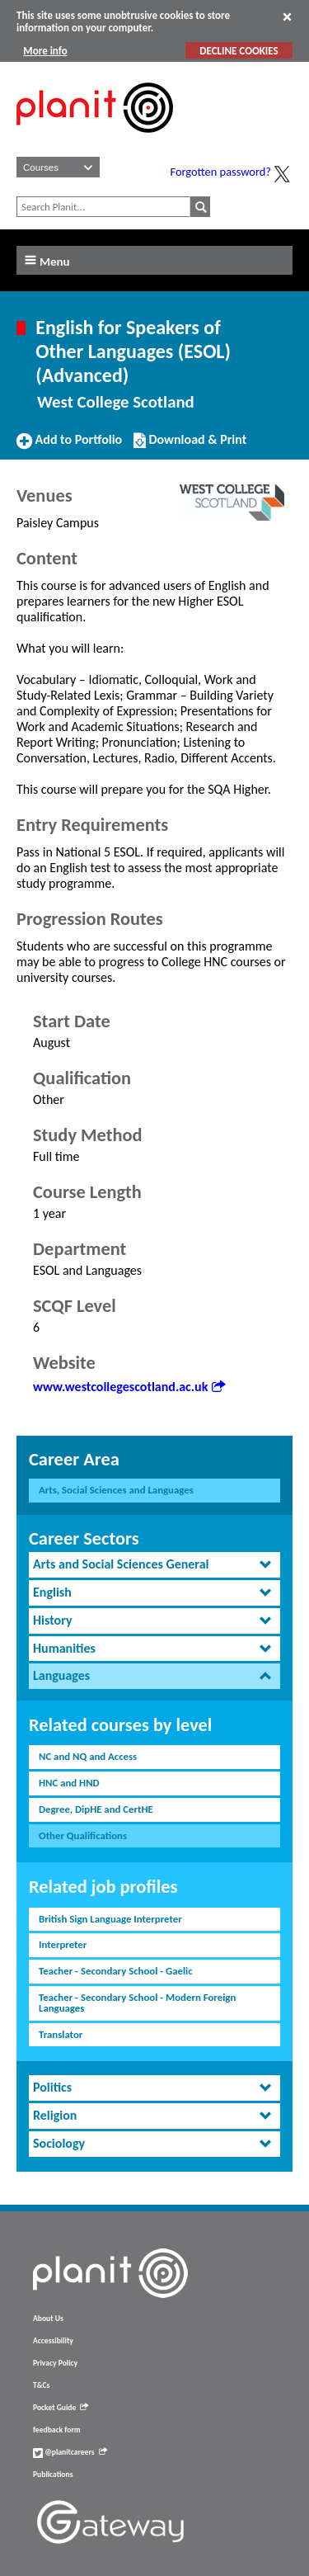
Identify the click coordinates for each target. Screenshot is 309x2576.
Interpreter (63, 1944)
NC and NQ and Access (88, 1756)
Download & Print (189, 446)
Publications (53, 2474)
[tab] (154, 1565)
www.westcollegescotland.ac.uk (129, 1386)
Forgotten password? (221, 171)
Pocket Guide (60, 2408)
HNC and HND (69, 1782)
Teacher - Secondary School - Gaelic (116, 1971)
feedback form (57, 2430)
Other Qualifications (83, 1835)
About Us (48, 2319)
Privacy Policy (55, 2363)
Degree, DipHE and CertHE (96, 1809)
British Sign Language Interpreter (110, 1919)
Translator (60, 2034)
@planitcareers (70, 2452)
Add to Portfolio (69, 446)
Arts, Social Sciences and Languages (116, 1490)
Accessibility (53, 2341)
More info (45, 51)
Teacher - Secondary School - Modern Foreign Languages (137, 2002)
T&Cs (41, 2385)
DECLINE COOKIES (238, 51)
